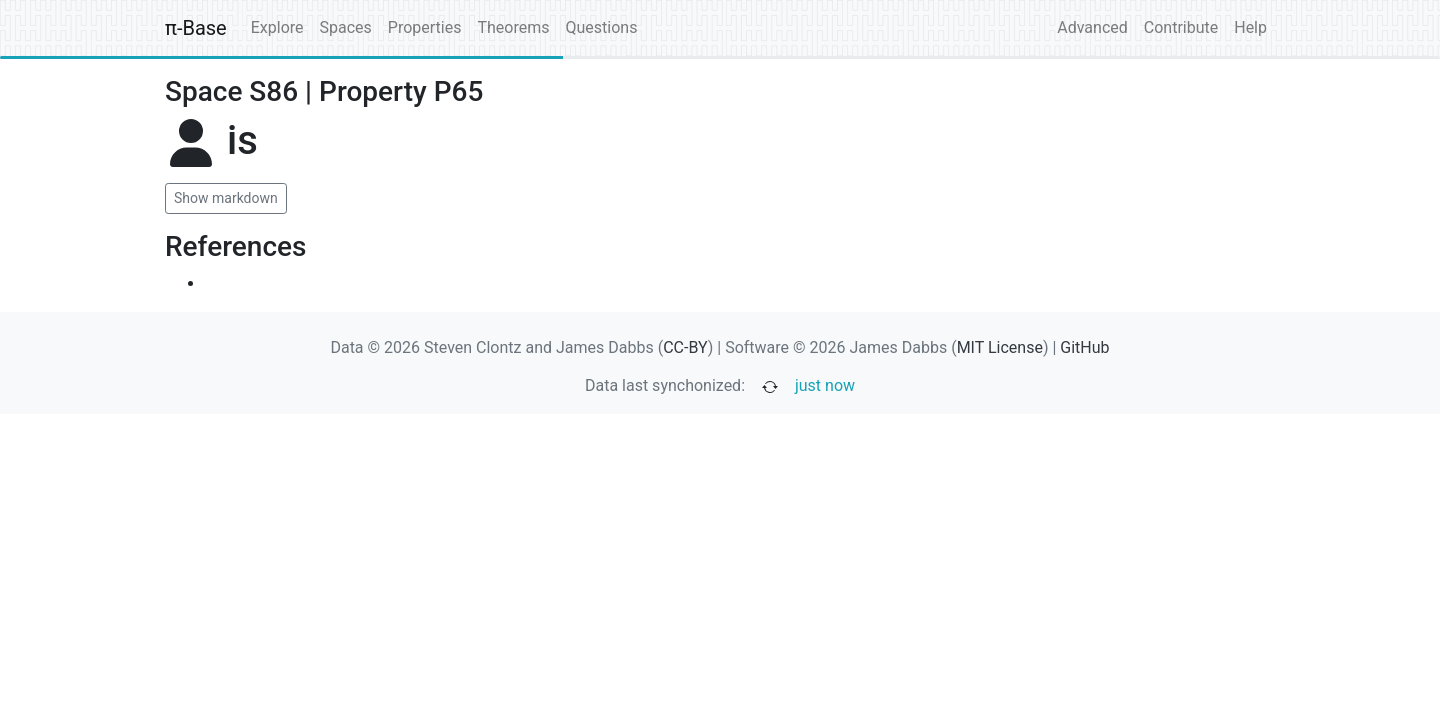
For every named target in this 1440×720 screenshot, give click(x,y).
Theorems (513, 27)
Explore (277, 27)
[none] (274, 153)
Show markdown (226, 198)
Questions (601, 27)
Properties (425, 27)
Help (1250, 27)
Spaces (346, 27)
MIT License (1000, 347)
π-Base (196, 28)
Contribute (1181, 27)
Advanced (1092, 27)
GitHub (1084, 347)
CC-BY (685, 347)
